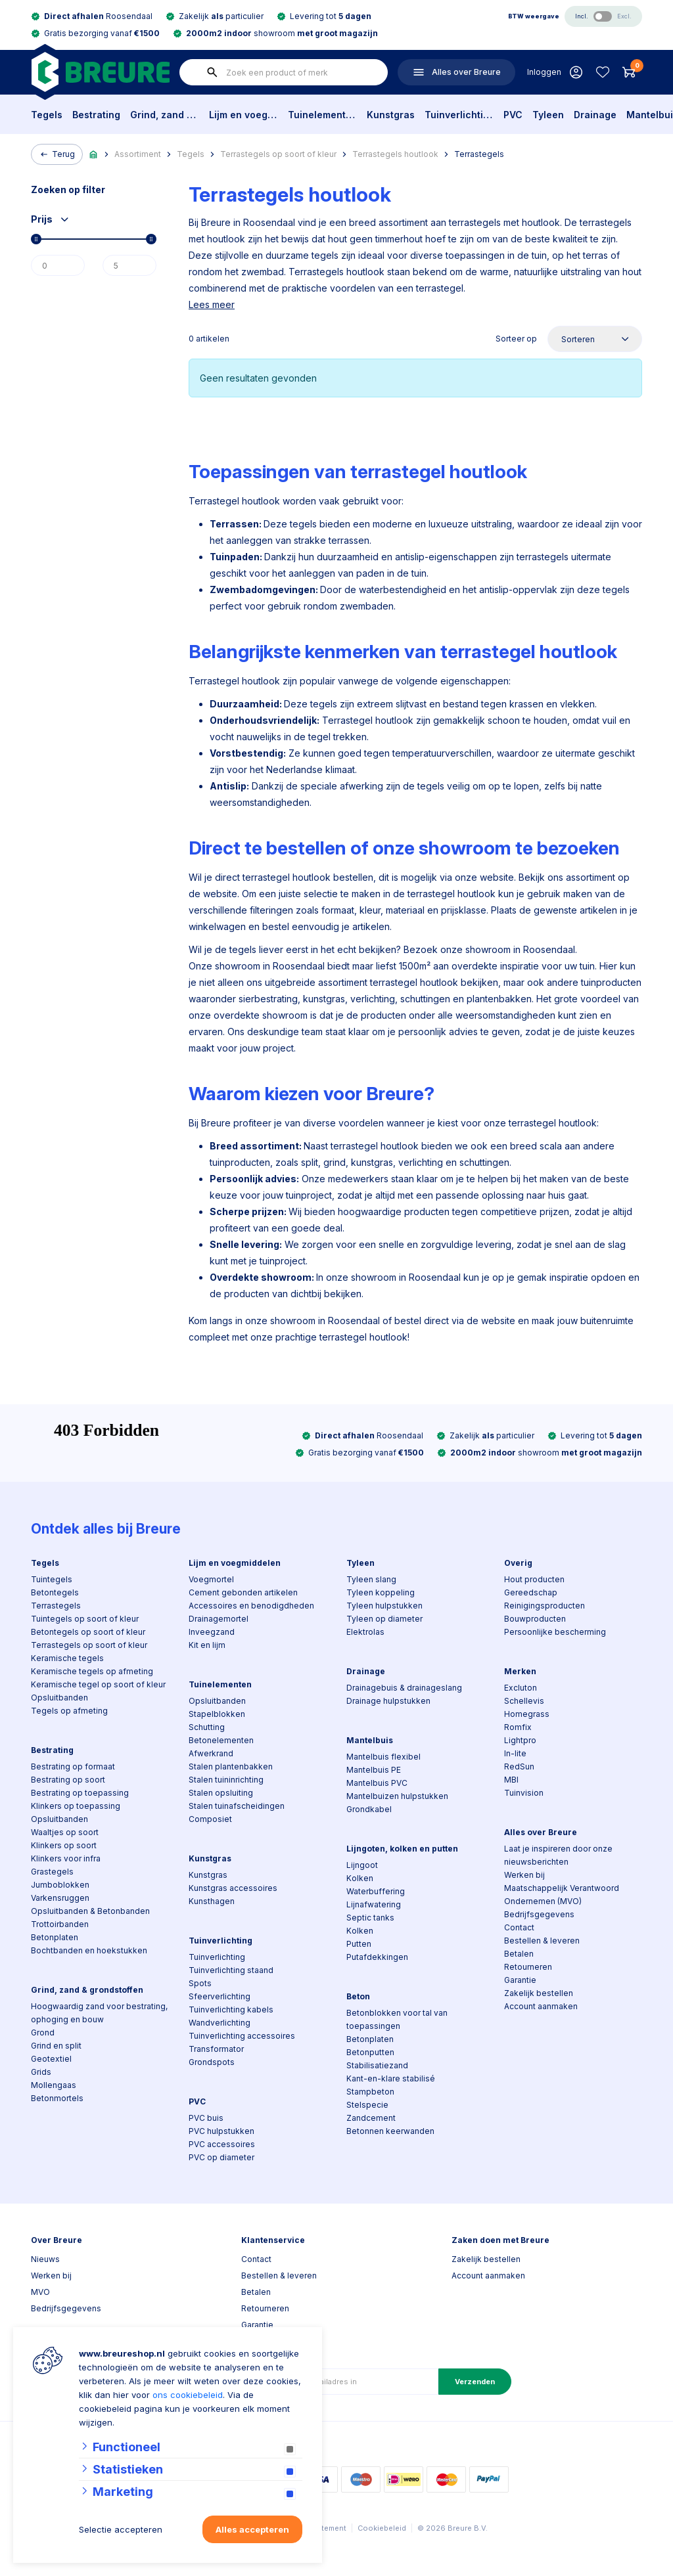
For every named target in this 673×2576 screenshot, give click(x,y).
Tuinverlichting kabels (231, 2009)
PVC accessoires (222, 2144)
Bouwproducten (535, 1619)
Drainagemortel (218, 1619)
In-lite (515, 1753)
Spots (200, 1983)
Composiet (210, 1819)
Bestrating (96, 114)
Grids (41, 2072)
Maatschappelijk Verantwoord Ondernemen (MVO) (561, 1894)
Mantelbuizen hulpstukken (397, 1796)
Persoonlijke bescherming (555, 1632)
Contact (519, 1927)
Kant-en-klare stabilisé (390, 2078)
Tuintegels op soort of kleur (85, 1619)
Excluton (520, 1688)
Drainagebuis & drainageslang (404, 1688)
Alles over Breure (540, 1832)
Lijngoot (362, 1865)
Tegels (46, 114)
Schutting (207, 1727)
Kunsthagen (212, 1901)
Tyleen (548, 114)
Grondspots (212, 2062)
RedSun (519, 1766)
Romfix (518, 1727)
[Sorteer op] (594, 339)
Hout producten (534, 1579)
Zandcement (371, 2118)
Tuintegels (51, 1579)
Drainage (595, 114)
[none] (212, 72)
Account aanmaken (541, 2006)
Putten (358, 1944)
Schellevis (524, 1701)
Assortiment (137, 154)
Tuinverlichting (459, 114)
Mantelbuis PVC (376, 1783)
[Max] (129, 265)
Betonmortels (57, 2098)
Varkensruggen (60, 1898)
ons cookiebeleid (187, 2394)
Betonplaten (54, 1937)
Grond (43, 2032)
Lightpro (520, 1740)
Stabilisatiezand (377, 2065)
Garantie (520, 1980)
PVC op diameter (221, 2157)
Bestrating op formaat (73, 1766)
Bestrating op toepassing (80, 1793)
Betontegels (55, 1592)
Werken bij (524, 1875)
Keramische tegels (67, 1658)
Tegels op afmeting (69, 1711)
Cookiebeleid (382, 2528)
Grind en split (56, 2046)
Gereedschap (530, 1592)
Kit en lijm (207, 1645)
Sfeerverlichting (219, 1996)
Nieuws (45, 2259)
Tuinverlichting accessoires (242, 2036)
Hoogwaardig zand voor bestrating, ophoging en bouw (99, 2012)
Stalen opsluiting (221, 1793)
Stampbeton (370, 2092)
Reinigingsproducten (544, 1605)
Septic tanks (370, 1917)
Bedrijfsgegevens (539, 1914)
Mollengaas (53, 2085)
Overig (518, 1563)
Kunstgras (391, 114)
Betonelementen (221, 1740)
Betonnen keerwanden (390, 2131)
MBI (511, 1780)
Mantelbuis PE (373, 1770)
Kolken (359, 1878)
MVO (40, 2292)
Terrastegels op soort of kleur (278, 154)
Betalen (519, 1954)
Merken (520, 1671)
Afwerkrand (211, 1753)
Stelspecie (367, 2105)
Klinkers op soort (64, 1845)
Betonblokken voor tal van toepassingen (397, 2019)
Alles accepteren (252, 2529)
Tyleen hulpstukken (384, 1605)
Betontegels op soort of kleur (88, 1632)
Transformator (216, 2049)
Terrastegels (479, 154)
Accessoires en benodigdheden (251, 1605)
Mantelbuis (369, 1740)
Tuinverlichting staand (231, 1970)
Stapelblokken (217, 1714)
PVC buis (206, 2118)
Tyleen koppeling (380, 1592)
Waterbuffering (375, 1891)
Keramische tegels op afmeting (92, 1671)
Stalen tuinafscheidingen (237, 1806)
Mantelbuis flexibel (383, 1757)
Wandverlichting (219, 2023)
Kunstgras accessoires (233, 1888)
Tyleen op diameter (384, 1619)
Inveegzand (212, 1632)
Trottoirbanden (60, 1924)
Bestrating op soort (68, 1780)
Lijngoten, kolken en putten (402, 1849)
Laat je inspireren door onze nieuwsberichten (558, 1855)
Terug (57, 154)
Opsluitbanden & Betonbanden (90, 1911)
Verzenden (475, 2381)
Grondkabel (369, 1809)
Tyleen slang (371, 1579)
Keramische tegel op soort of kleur (98, 1684)
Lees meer (212, 304)
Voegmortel (211, 1579)
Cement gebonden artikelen (243, 1592)
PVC (512, 114)
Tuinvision (524, 1793)
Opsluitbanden (59, 1697)
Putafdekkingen (377, 1957)
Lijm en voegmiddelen (243, 114)
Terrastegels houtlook (395, 154)
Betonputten (370, 2052)
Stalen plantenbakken (231, 1766)
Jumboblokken (60, 1885)
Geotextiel (51, 2059)
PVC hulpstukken (221, 2131)
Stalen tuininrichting (226, 1780)
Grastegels (52, 1871)
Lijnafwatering (373, 1904)
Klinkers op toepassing (75, 1806)
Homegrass (526, 1714)
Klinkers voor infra (66, 1858)
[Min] (58, 265)
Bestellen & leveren (542, 1940)
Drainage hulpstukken (388, 1701)
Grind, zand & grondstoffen (164, 114)
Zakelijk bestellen (538, 1993)
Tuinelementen (322, 114)
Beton (358, 1996)
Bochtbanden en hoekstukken (89, 1950)
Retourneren (528, 1967)
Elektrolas (365, 1632)
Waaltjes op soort (65, 1832)
